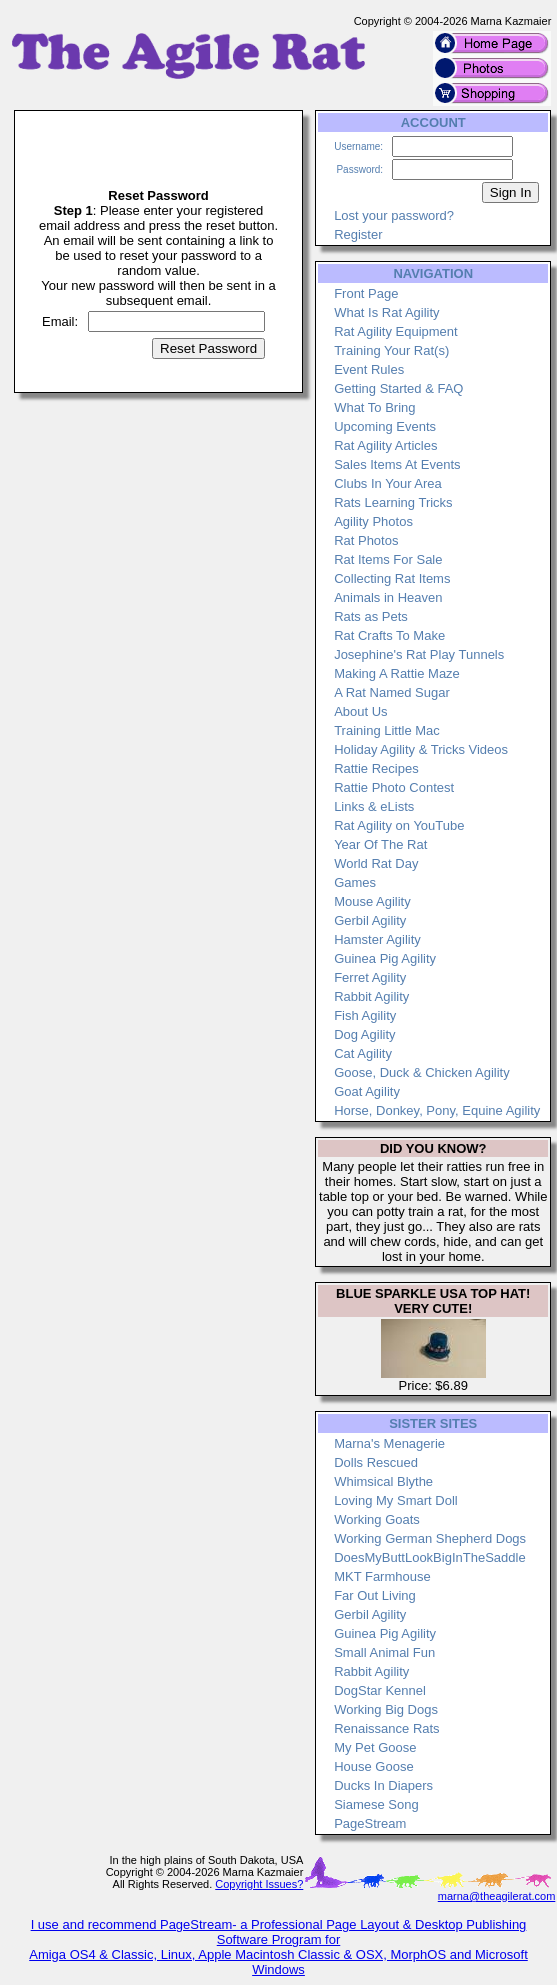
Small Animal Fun (384, 1652)
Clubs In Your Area (388, 483)
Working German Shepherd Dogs (430, 1538)
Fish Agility (365, 1015)
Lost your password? (394, 215)
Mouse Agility (372, 901)
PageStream (370, 1823)
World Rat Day (376, 863)
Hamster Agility (377, 939)
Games (355, 882)
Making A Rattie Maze (397, 673)
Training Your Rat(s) (391, 350)
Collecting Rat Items (392, 578)
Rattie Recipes (376, 768)
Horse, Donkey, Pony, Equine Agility (437, 1110)
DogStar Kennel (380, 1690)
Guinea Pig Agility (385, 958)
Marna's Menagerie (389, 1443)
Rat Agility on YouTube (399, 825)
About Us (360, 711)
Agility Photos (373, 521)
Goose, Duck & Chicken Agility (422, 1072)
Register (358, 234)
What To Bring (374, 407)
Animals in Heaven (388, 597)
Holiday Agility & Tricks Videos (421, 749)
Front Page (366, 293)
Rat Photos (366, 540)
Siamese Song (376, 1804)
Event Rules (369, 369)
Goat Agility (367, 1091)
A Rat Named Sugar (392, 692)
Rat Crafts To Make (389, 635)
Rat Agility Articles (385, 445)
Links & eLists (374, 806)
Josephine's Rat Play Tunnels (419, 654)
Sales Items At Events (397, 464)
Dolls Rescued (376, 1462)
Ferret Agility (370, 977)
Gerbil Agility (370, 920)
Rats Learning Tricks (393, 502)
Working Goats (377, 1519)
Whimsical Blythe (383, 1481)
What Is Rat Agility (386, 312)
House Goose (374, 1766)
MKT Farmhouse (382, 1576)
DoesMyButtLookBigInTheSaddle (430, 1557)
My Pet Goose (375, 1747)
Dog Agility (364, 1034)
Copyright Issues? (259, 1884)
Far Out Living (375, 1595)
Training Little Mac (387, 730)
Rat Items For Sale (388, 559)
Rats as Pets (371, 616)
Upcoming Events (385, 426)
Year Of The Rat (380, 844)
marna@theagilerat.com (497, 1896)
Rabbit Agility (371, 996)
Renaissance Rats (387, 1728)
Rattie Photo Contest (394, 787)
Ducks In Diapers (383, 1785)
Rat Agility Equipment (396, 331)
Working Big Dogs (386, 1709)
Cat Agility (363, 1053)
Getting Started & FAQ (398, 388)
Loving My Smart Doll (396, 1500)
